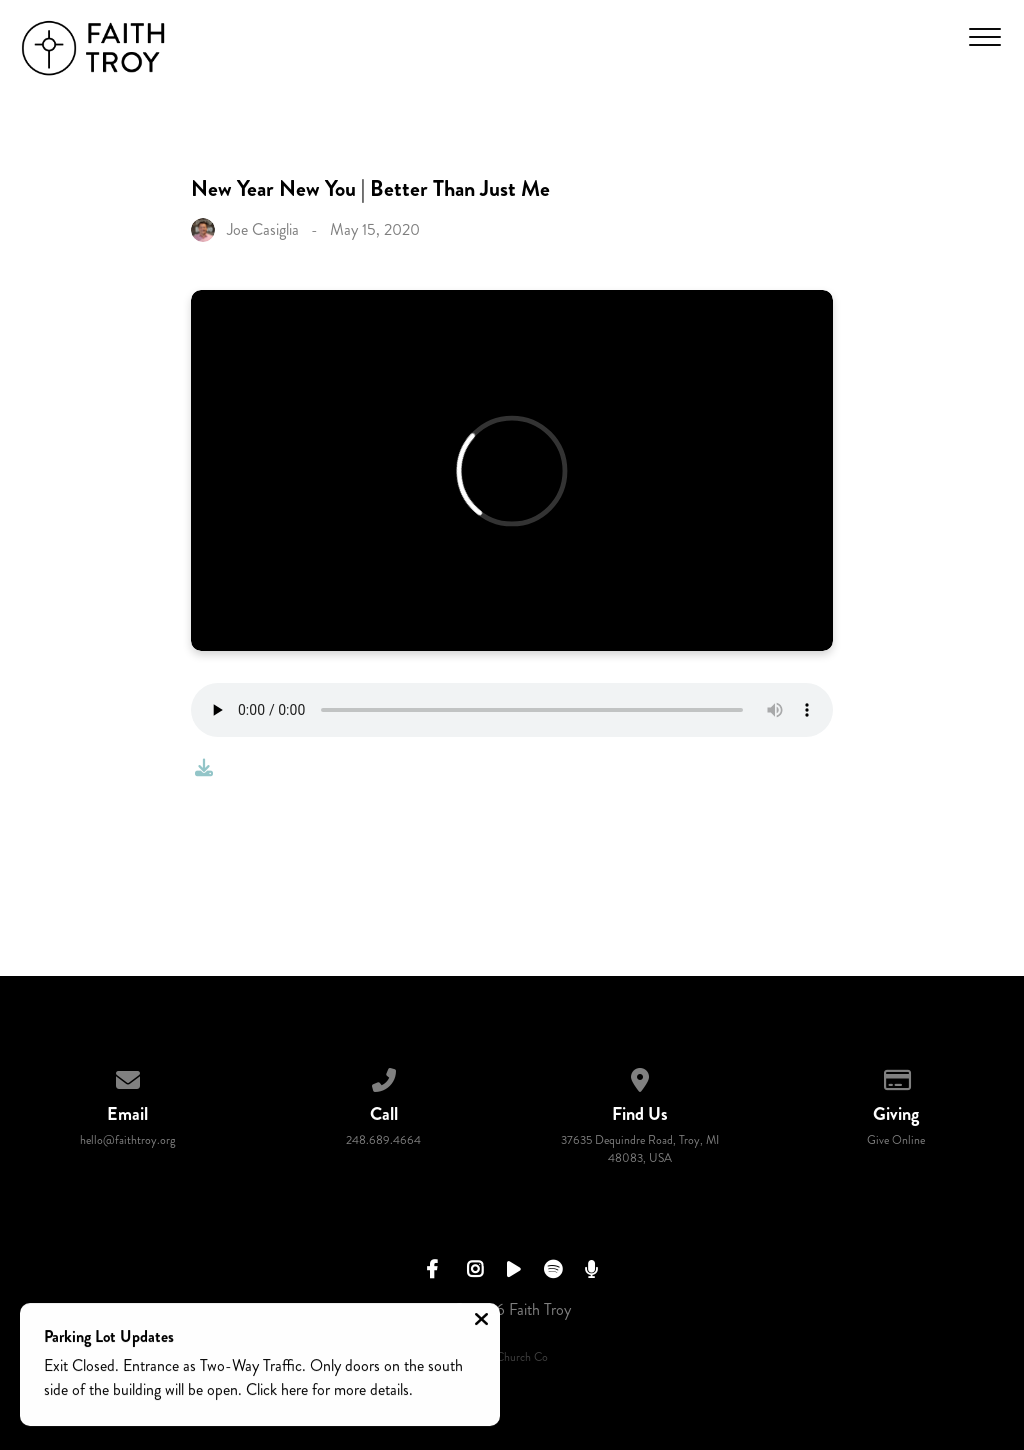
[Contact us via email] (128, 1076)
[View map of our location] (640, 1076)
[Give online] (896, 1076)
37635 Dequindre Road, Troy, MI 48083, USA (640, 1149)
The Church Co (512, 1357)
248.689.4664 (383, 1140)
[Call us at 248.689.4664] (384, 1076)
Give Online (896, 1140)
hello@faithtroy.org (128, 1140)
